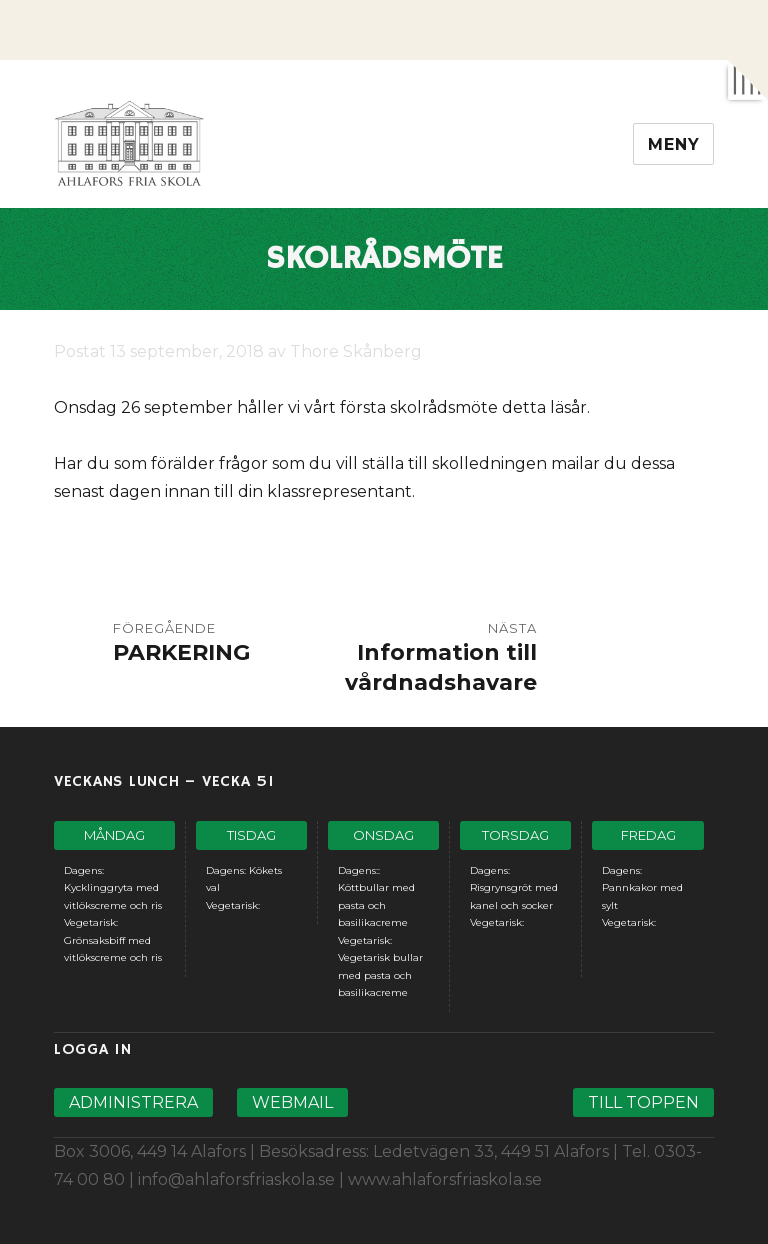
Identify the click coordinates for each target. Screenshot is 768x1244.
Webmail (292, 1102)
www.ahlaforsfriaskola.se (445, 1179)
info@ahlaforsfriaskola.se (236, 1179)
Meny (673, 144)
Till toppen (643, 1102)
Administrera (133, 1102)
